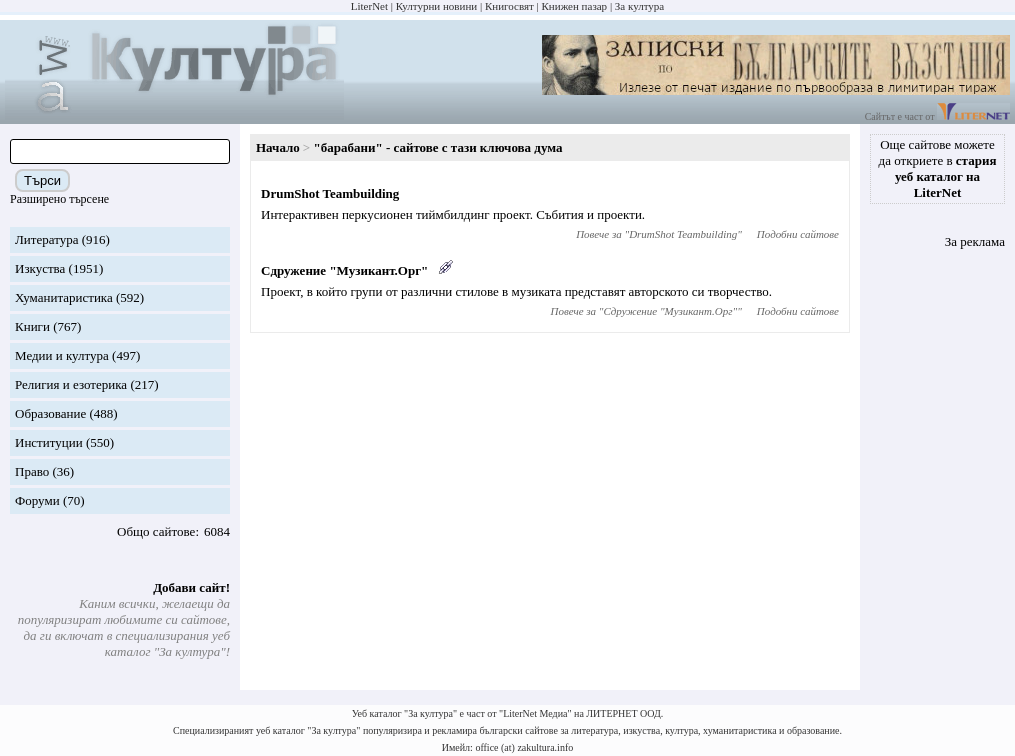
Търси (42, 180)
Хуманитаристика (64, 297)
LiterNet (369, 6)
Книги (32, 326)
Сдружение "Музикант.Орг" (344, 270)
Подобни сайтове (798, 234)
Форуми (37, 500)
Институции (49, 442)
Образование (50, 413)
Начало (278, 147)
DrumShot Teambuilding (330, 193)
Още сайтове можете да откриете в (938, 168)
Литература (46, 239)
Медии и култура (62, 355)
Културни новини (436, 6)
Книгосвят (509, 6)
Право (32, 471)
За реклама (975, 241)
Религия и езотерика (71, 384)
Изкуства (40, 268)
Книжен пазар (575, 6)
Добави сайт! (191, 587)
